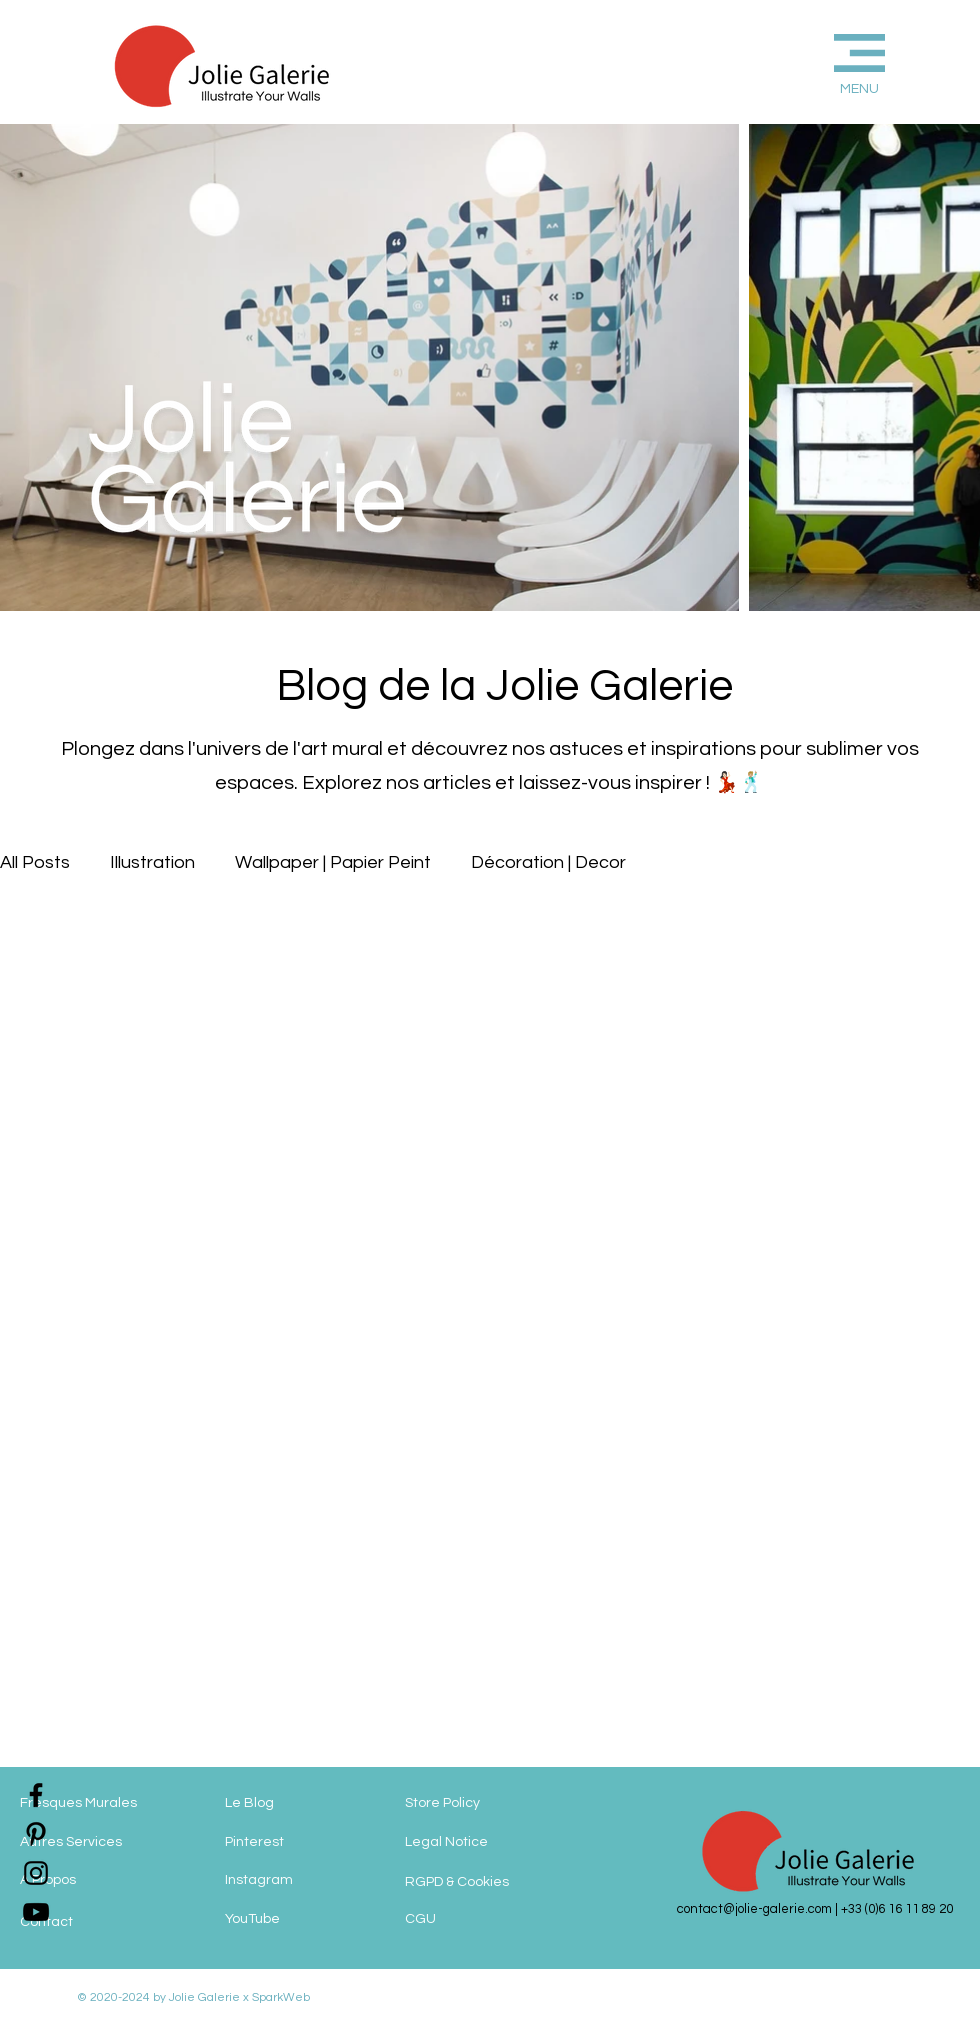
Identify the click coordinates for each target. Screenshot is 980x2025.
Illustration (152, 862)
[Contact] (100, 1923)
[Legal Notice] (489, 1843)
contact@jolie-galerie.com (754, 1909)
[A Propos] (100, 1881)
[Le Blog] (305, 1804)
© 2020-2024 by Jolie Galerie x (163, 1997)
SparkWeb (279, 1997)
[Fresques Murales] (100, 1804)
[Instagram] (305, 1880)
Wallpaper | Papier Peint (333, 862)
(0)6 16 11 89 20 (909, 1909)
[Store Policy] (478, 1804)
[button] (826, 61)
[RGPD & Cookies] (482, 1883)
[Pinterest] (305, 1842)
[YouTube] (305, 1919)
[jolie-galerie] (36, 1912)
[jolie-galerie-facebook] (36, 1795)
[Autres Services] (100, 1843)
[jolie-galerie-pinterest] (36, 1834)
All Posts (35, 862)
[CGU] (465, 1920)
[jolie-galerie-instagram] (36, 1873)
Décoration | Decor (548, 862)
